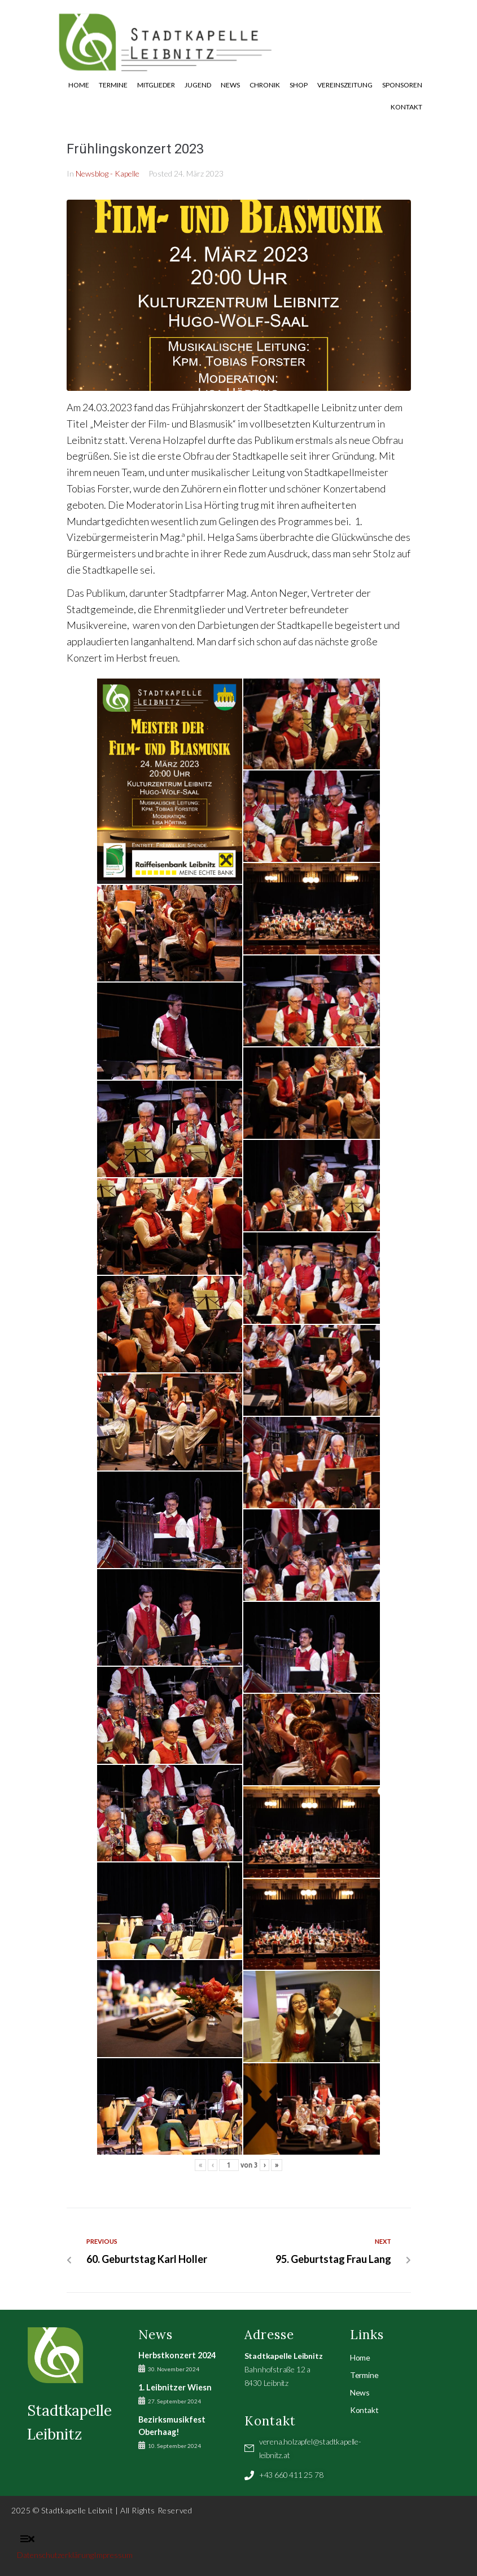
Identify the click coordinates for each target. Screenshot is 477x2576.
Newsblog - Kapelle (107, 173)
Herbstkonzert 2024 (177, 2355)
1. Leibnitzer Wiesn (175, 2387)
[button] (27, 2539)
